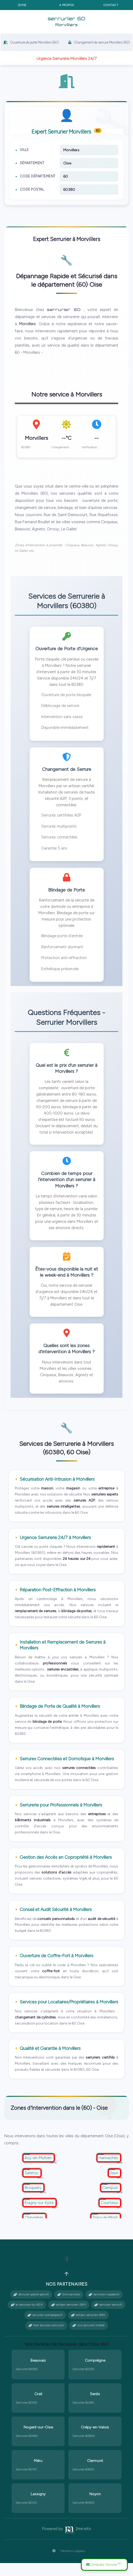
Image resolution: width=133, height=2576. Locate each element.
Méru (38, 2473)
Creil (38, 2406)
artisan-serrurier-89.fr (88, 2328)
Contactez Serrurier (103, 2564)
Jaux (114, 2185)
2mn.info (77, 2541)
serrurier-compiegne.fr (45, 2328)
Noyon (95, 2507)
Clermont (95, 2473)
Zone (22, 5)
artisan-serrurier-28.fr (68, 2317)
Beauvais (38, 2373)
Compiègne (95, 2373)
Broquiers (33, 2200)
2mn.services (68, 2307)
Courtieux (110, 2215)
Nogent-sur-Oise (38, 2440)
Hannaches (109, 2170)
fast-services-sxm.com (46, 2338)
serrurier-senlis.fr (108, 2317)
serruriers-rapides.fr (104, 2307)
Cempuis (110, 2200)
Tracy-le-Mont (106, 2230)
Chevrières (34, 2230)
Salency (32, 2185)
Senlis (95, 2406)
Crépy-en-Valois (95, 2440)
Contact (110, 5)
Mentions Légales (66, 2564)
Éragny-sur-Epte (39, 2215)
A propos (66, 5)
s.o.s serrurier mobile (88, 2338)
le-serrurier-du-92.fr (27, 2317)
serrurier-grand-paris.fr (31, 2307)
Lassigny (38, 2507)
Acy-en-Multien (39, 2170)
